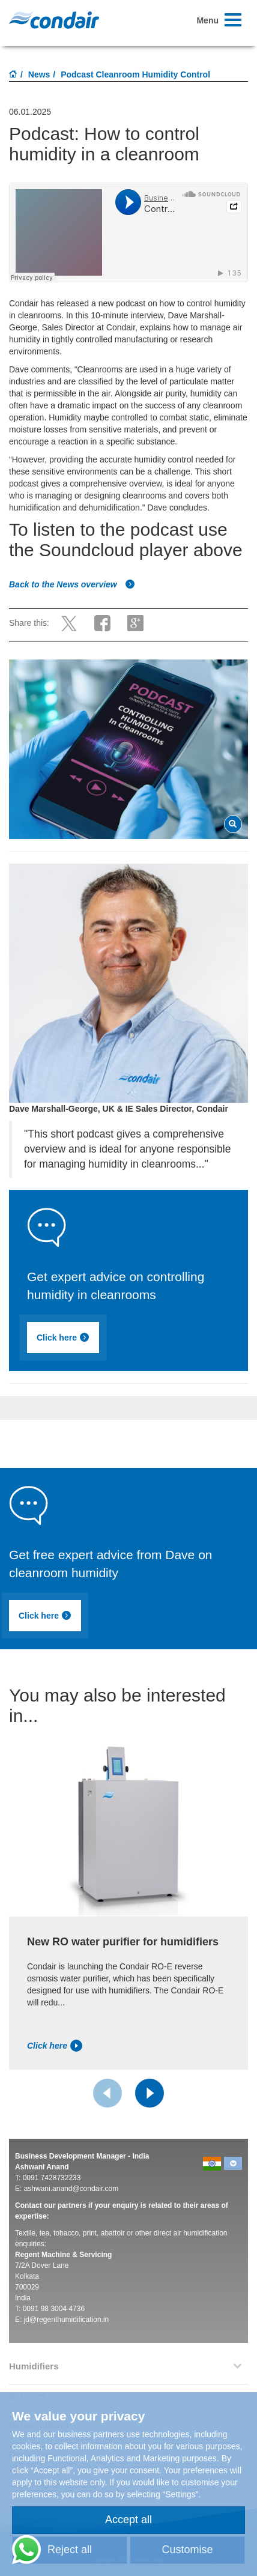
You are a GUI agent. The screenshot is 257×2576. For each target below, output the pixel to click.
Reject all (69, 2550)
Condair (54, 20)
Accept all (128, 2520)
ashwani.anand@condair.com (71, 2188)
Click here (68, 1338)
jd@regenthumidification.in (66, 2319)
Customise (187, 2550)
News (39, 74)
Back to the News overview (72, 584)
